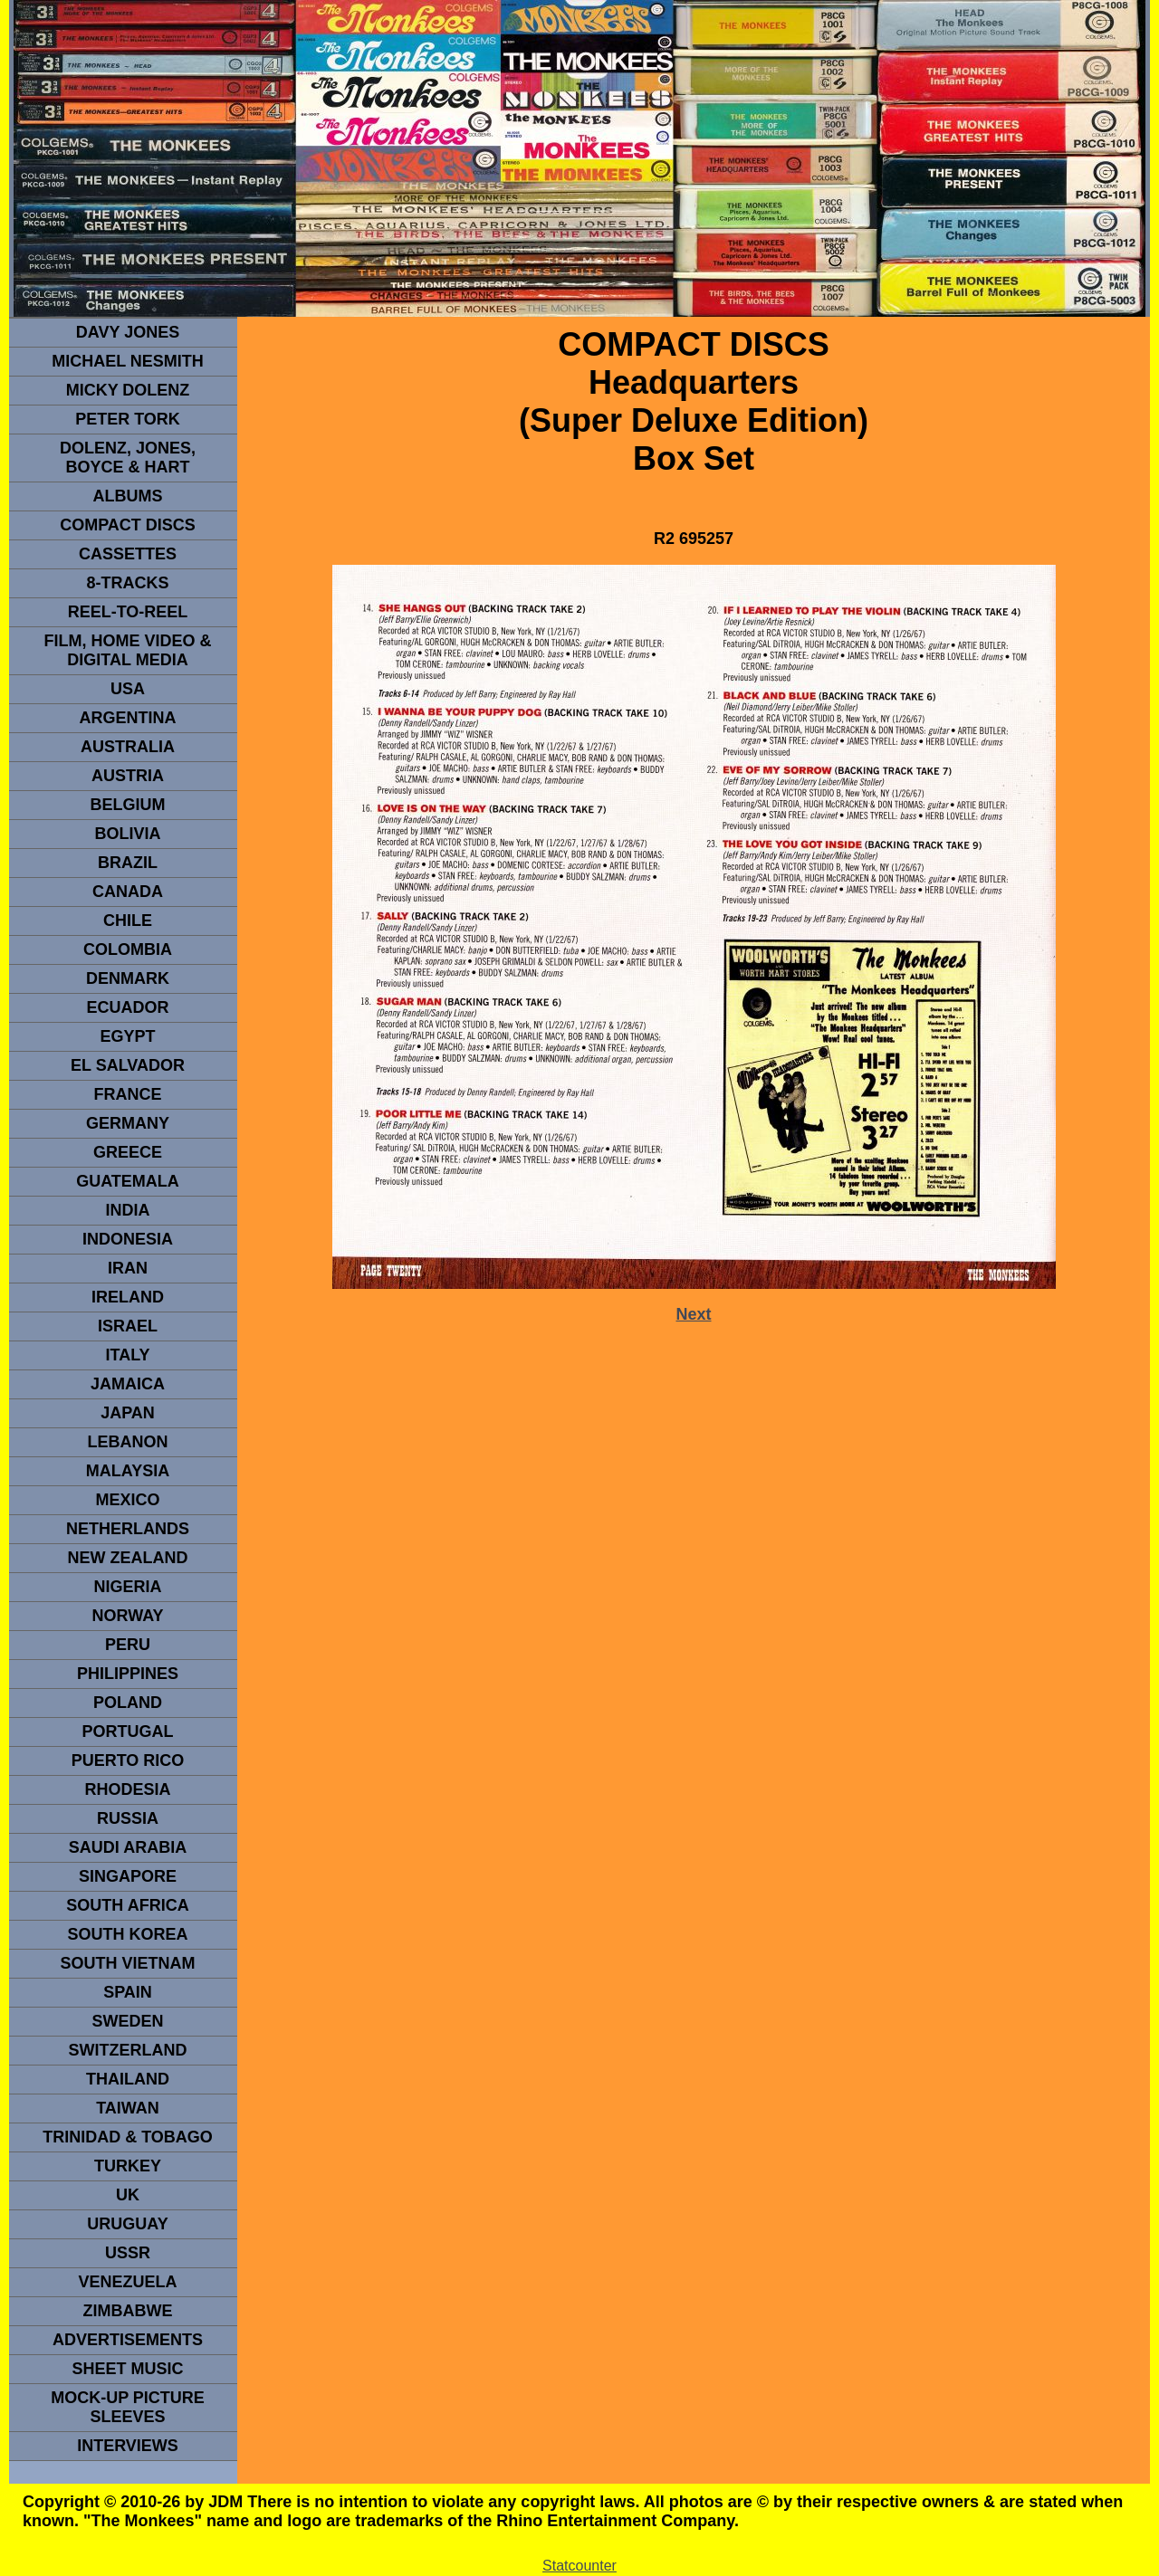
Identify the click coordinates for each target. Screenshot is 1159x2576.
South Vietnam (127, 1963)
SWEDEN (127, 2021)
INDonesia (127, 1239)
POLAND (127, 1702)
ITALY (127, 1355)
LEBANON (128, 1442)
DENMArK (127, 978)
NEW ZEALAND (128, 1558)
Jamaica (128, 1384)
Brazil (128, 863)
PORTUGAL (128, 1731)
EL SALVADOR (128, 1065)
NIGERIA (127, 1587)
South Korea (127, 1934)
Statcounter (579, 2565)
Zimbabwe (128, 2311)
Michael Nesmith (128, 361)
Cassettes (128, 554)
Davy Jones (127, 332)
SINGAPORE (128, 1876)
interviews (127, 2446)
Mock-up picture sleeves (128, 2407)
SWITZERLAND (128, 2050)
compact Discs (128, 525)
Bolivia (127, 834)
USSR (127, 2253)
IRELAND (127, 1297)
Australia (128, 747)
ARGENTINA (128, 718)
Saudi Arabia (128, 1847)
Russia (127, 1818)
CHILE (127, 920)
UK (127, 2195)
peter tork (127, 419)
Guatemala (127, 1181)
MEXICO (127, 1500)
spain (127, 1992)
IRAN (128, 1268)
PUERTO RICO (128, 1760)
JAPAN (128, 1413)
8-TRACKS (127, 583)
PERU (127, 1645)
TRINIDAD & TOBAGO (128, 2137)
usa (127, 689)
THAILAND (127, 2079)
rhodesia (127, 1789)
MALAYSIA (127, 1471)
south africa (127, 1905)
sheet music (127, 2369)
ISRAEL (128, 1326)
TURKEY (127, 2166)
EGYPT (127, 1036)
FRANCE (128, 1094)
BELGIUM (128, 805)
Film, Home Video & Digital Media (127, 650)
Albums (128, 496)
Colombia (127, 949)
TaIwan (127, 2108)
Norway (127, 1616)
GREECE (127, 1152)
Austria (127, 776)
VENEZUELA (127, 2282)
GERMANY (127, 1123)
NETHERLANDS (127, 1529)
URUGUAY (127, 2224)
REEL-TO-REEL (128, 612)
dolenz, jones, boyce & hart (128, 457)
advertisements (128, 2340)
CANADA (127, 892)
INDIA (128, 1210)
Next (693, 1314)
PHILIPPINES (127, 1674)
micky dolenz (128, 390)
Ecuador (127, 1007)
